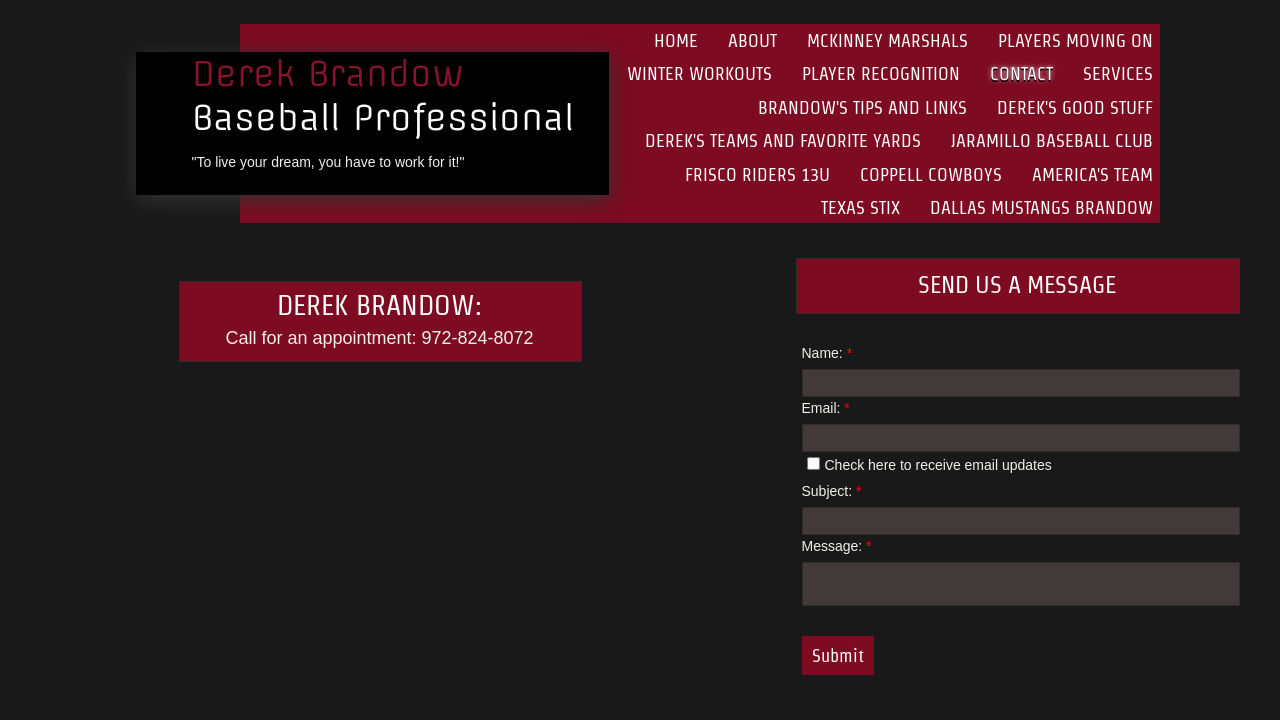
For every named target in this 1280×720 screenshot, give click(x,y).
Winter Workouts (699, 73)
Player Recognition (881, 73)
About (752, 40)
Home (676, 40)
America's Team (1092, 174)
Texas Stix (860, 207)
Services (1118, 73)
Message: (837, 546)
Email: (826, 408)
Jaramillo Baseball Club (1052, 140)
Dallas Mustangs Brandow (1041, 207)
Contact (1021, 73)
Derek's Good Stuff (1075, 107)
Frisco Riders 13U (757, 174)
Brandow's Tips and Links (862, 107)
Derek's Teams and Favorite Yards (783, 140)
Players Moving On (1075, 40)
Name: (827, 353)
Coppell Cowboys (931, 174)
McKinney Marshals (887, 40)
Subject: (832, 491)
